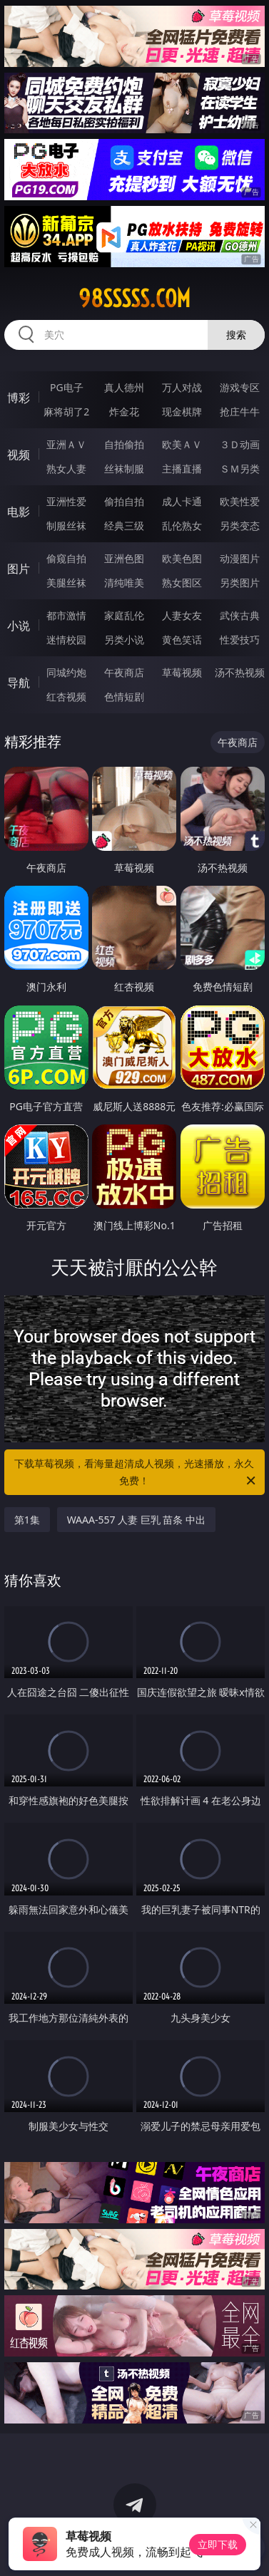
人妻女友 (182, 615)
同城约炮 (66, 672)
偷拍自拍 (124, 501)
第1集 (27, 1519)
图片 (18, 568)
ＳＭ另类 (240, 468)
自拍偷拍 (124, 444)
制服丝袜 (66, 525)
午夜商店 (124, 672)
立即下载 (218, 2544)
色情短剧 (124, 696)
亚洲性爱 (66, 501)
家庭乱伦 (124, 615)
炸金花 (124, 411)
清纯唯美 (124, 582)
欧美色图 (182, 558)
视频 (18, 454)
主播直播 (182, 468)
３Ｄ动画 (240, 444)
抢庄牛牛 (240, 411)
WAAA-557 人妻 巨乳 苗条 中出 (136, 1519)
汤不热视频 (240, 672)
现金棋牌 (182, 411)
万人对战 (182, 387)
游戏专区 (240, 387)
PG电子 (66, 387)
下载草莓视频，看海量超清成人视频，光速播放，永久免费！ (136, 1473)
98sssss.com (134, 298)
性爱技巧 (240, 639)
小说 (18, 625)
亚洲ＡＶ (66, 444)
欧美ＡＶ (182, 444)
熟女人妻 (66, 468)
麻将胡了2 (66, 411)
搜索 (236, 334)
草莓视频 (182, 672)
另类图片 (240, 582)
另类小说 (124, 639)
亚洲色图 (124, 558)
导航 (18, 682)
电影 (18, 511)
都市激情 (66, 615)
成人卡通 (182, 501)
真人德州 (124, 387)
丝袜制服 (124, 468)
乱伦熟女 (182, 525)
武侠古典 (240, 615)
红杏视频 (66, 696)
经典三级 (124, 525)
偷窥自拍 (66, 558)
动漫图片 (240, 558)
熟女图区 (182, 582)
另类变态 (240, 525)
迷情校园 (66, 639)
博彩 (18, 397)
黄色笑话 (182, 639)
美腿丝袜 (66, 582)
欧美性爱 (240, 501)
